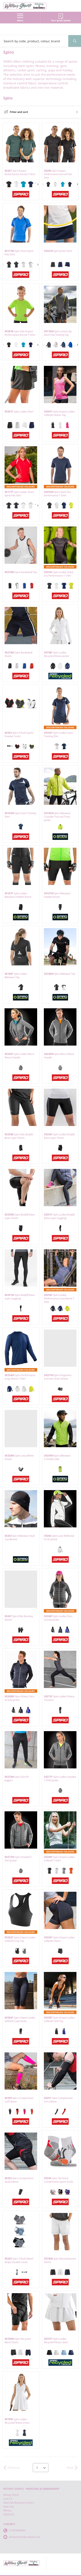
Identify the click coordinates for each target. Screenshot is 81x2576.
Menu (20, 17)
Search (72, 41)
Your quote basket (61, 17)
